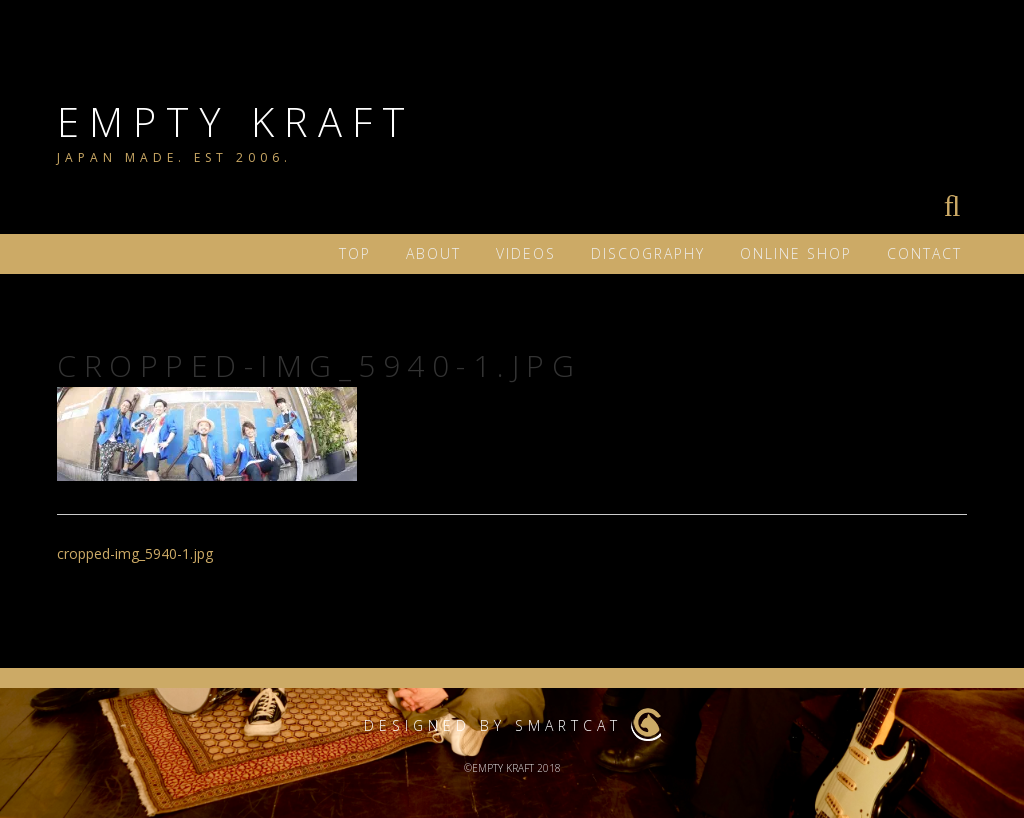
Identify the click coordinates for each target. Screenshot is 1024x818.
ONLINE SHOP (796, 253)
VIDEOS (526, 253)
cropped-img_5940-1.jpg (135, 553)
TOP (355, 253)
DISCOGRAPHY (648, 253)
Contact (924, 253)
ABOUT (433, 253)
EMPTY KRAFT (236, 121)
